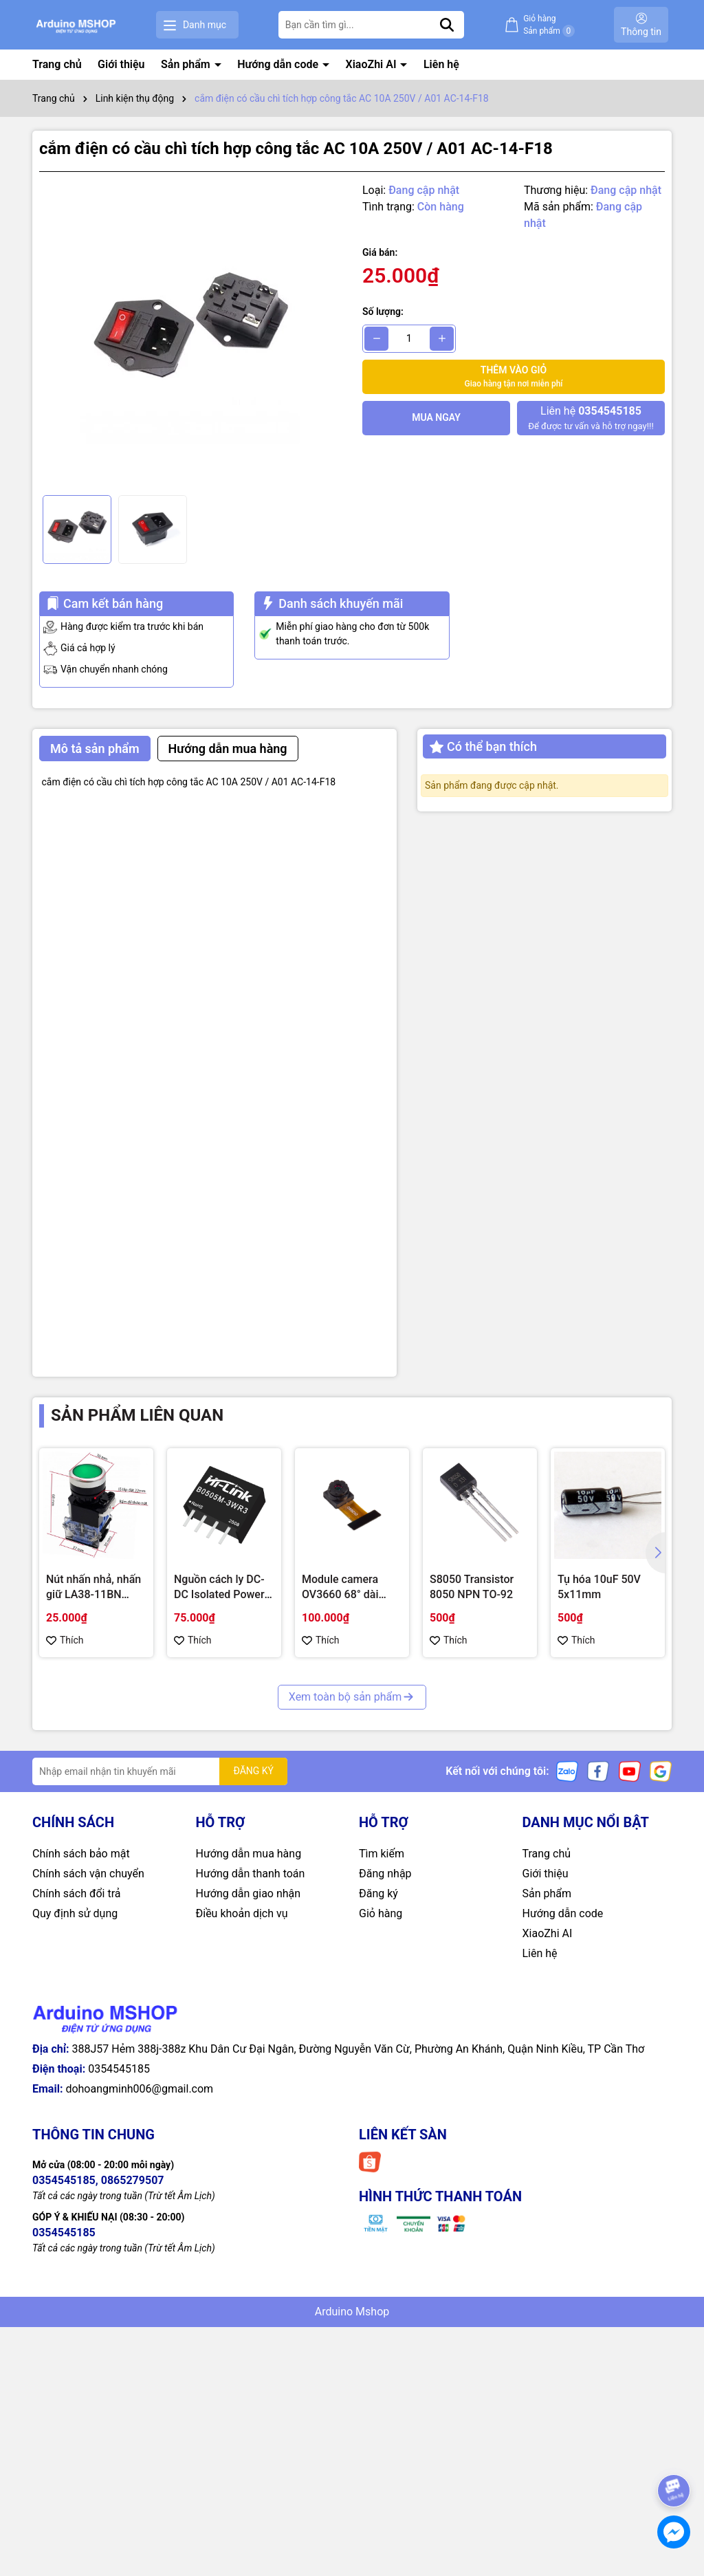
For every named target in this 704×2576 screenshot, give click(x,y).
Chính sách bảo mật (81, 1853)
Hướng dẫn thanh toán (250, 1873)
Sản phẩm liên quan (137, 1415)
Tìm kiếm (381, 1853)
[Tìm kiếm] (447, 25)
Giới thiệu (121, 64)
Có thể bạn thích (483, 746)
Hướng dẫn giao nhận (248, 1893)
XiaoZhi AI (372, 64)
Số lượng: (383, 311)
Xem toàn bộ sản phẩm (352, 1696)
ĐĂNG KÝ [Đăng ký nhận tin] (253, 1770)
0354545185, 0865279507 (98, 2180)
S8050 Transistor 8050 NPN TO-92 (472, 1587)
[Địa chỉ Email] (159, 1771)
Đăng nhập (385, 1873)
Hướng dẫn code (279, 64)
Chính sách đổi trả (76, 1893)
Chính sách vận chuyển (88, 1873)
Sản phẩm (187, 64)
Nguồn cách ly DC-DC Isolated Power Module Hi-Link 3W (220, 1588)
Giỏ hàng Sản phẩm (549, 25)
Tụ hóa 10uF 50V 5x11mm (599, 1587)
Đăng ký (378, 1893)
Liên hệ (441, 64)
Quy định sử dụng (75, 1913)
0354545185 (119, 2068)
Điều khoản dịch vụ (242, 1913)
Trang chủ (57, 64)
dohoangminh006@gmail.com (139, 2088)
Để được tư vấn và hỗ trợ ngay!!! (590, 417)
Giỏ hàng (380, 1913)
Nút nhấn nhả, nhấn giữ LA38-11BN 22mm (93, 1588)
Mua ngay (436, 417)
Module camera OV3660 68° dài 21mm (340, 1588)
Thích (65, 1640)
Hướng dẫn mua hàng (249, 1853)
